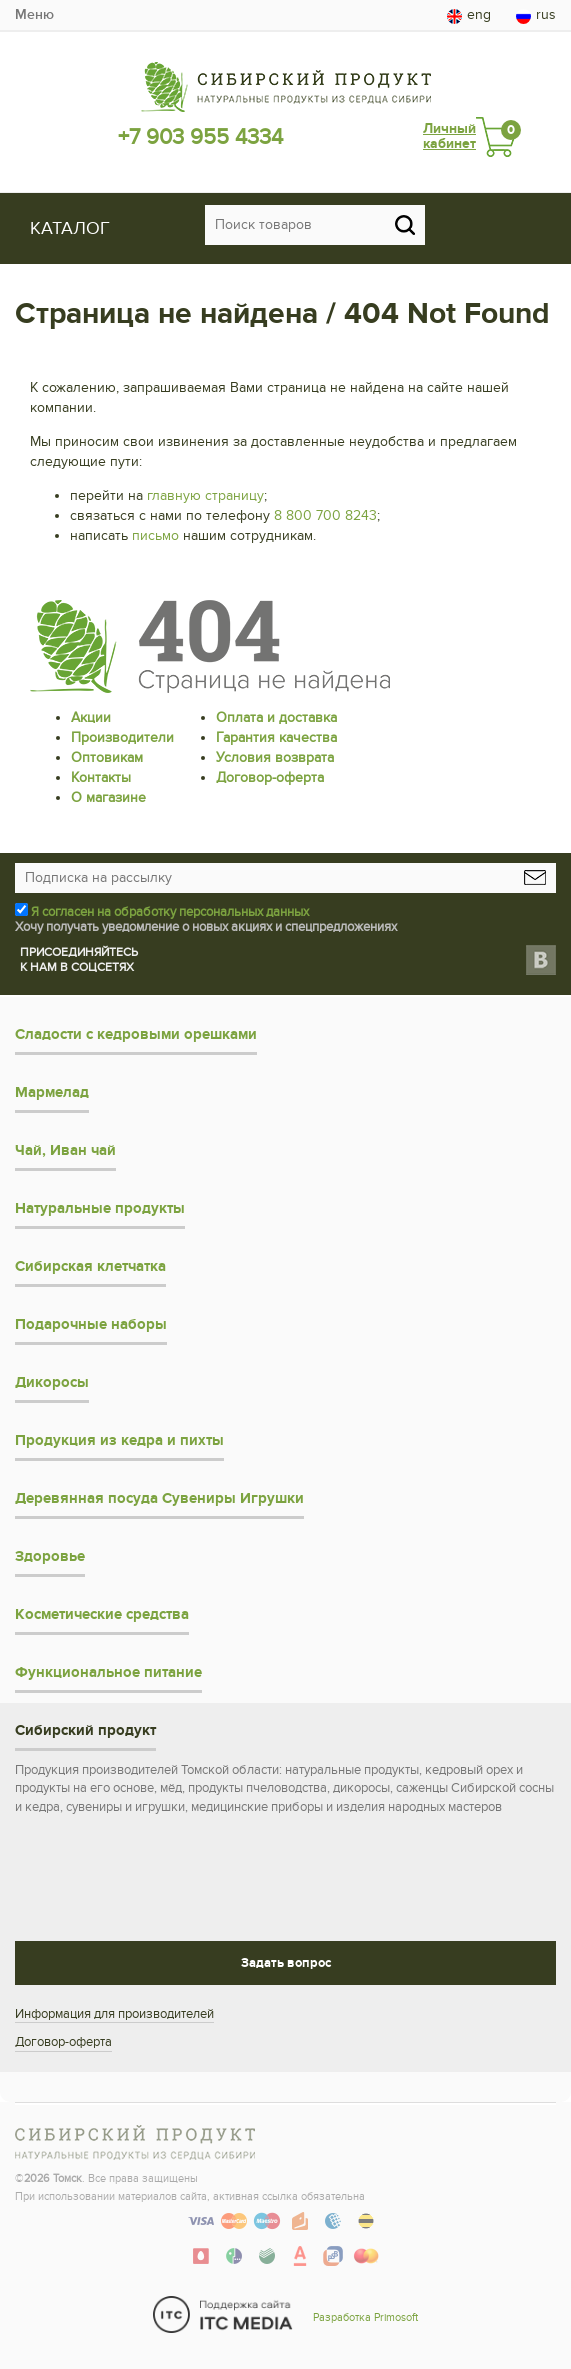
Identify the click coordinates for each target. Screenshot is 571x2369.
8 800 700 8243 (325, 515)
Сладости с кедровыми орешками (136, 1034)
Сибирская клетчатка (90, 1266)
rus (536, 15)
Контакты (101, 777)
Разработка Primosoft (365, 2317)
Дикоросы (52, 1382)
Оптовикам (107, 757)
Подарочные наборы (91, 1324)
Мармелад (52, 1092)
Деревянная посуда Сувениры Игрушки (159, 1498)
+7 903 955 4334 (200, 137)
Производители (122, 737)
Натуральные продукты (100, 1208)
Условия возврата (275, 757)
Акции (91, 717)
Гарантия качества (276, 737)
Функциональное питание (108, 1672)
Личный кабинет (449, 136)
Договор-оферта (270, 777)
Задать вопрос (286, 1963)
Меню (34, 14)
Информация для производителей (114, 2014)
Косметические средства (102, 1614)
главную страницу (205, 495)
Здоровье (50, 1556)
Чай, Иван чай (65, 1150)
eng (469, 15)
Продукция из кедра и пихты (119, 1440)
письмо (155, 535)
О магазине (108, 797)
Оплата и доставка (276, 717)
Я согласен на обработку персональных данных (170, 912)
